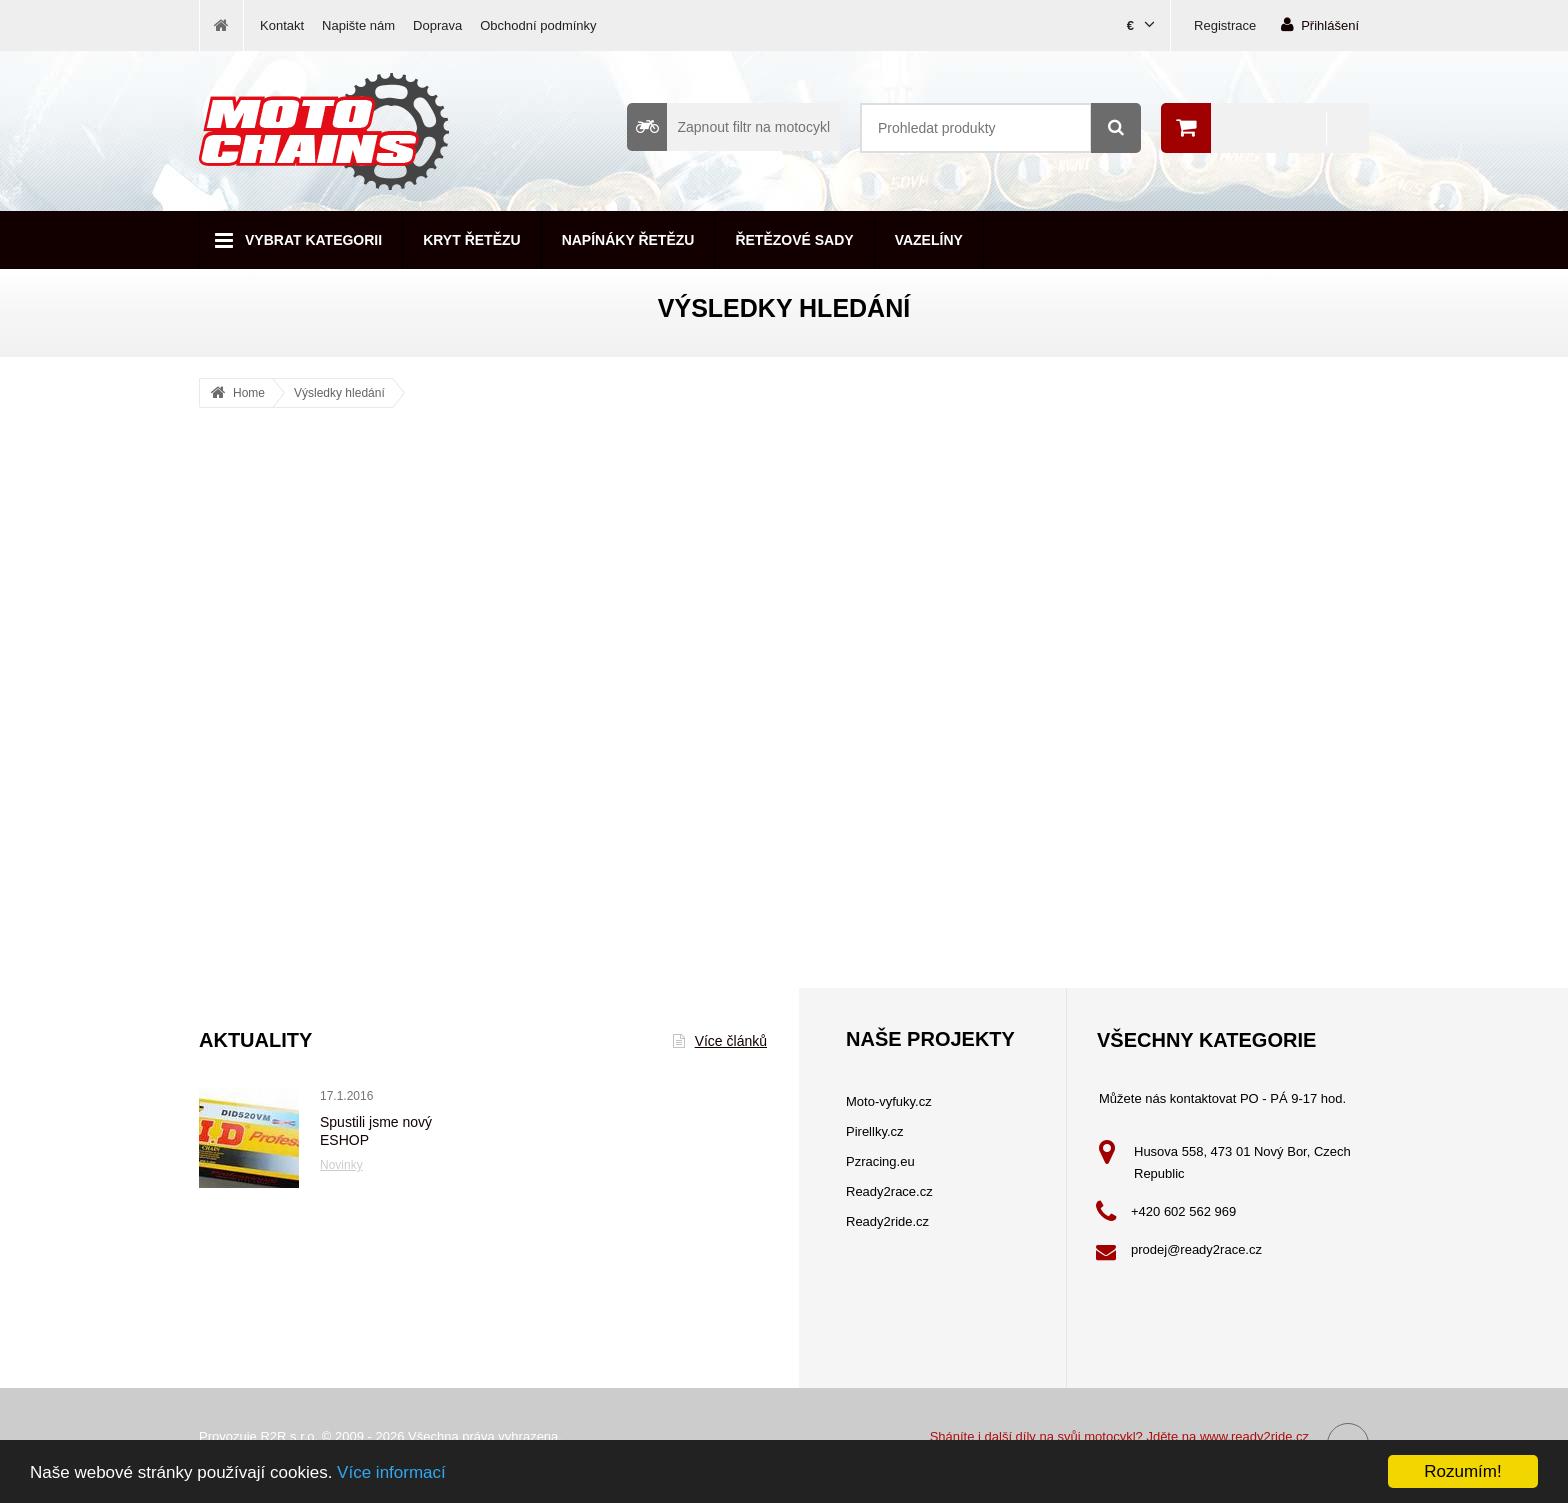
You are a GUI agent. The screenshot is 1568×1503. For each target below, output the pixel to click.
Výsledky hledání (339, 393)
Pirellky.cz (875, 1131)
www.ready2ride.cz (1254, 1436)
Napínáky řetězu (628, 240)
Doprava (437, 25)
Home (249, 393)
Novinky (341, 1165)
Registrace (1225, 25)
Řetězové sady (794, 240)
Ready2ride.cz (887, 1221)
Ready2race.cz (889, 1191)
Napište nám (358, 25)
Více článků (720, 1041)
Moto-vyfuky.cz (889, 1101)
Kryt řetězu (471, 240)
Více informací (391, 1473)
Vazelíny (929, 240)
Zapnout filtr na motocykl (728, 127)
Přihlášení (1320, 24)
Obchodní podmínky (538, 25)
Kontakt (282, 25)
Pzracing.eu (880, 1161)
